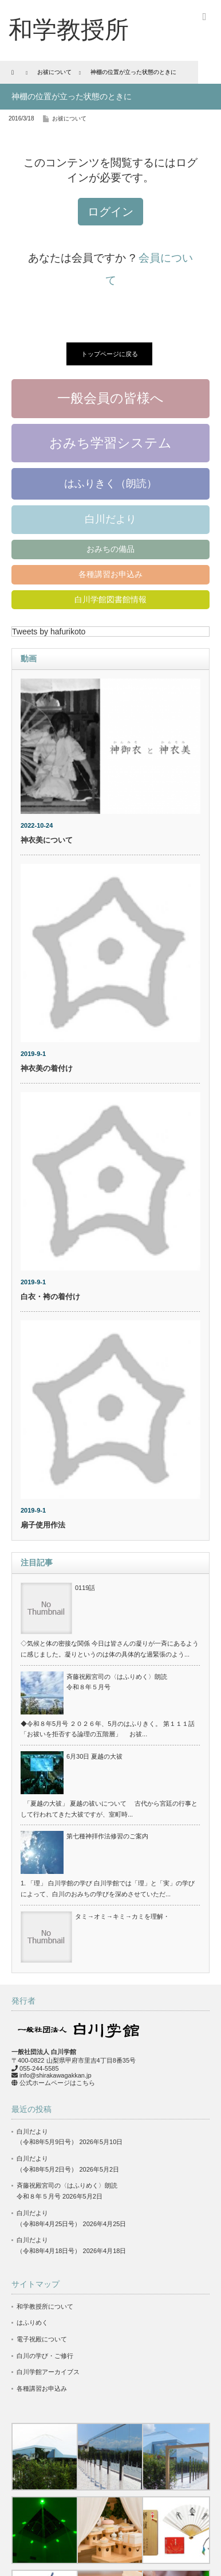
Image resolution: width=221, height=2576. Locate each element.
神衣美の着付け (47, 1068)
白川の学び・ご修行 (45, 2355)
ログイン (110, 211)
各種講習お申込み (110, 574)
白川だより (110, 519)
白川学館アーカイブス (48, 2371)
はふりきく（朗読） (110, 483)
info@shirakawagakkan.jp (55, 2075)
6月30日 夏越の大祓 (94, 1756)
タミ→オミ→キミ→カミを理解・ (122, 1916)
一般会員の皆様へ (110, 398)
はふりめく (32, 2322)
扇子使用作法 (43, 1525)
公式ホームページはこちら (57, 2082)
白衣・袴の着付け (50, 1296)
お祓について (69, 118)
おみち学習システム (110, 442)
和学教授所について (45, 2306)
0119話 (85, 1587)
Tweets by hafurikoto (48, 631)
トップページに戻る (109, 353)
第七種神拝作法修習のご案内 (107, 1836)
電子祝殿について (42, 2339)
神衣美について (47, 840)
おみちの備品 (110, 549)
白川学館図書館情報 (110, 599)
